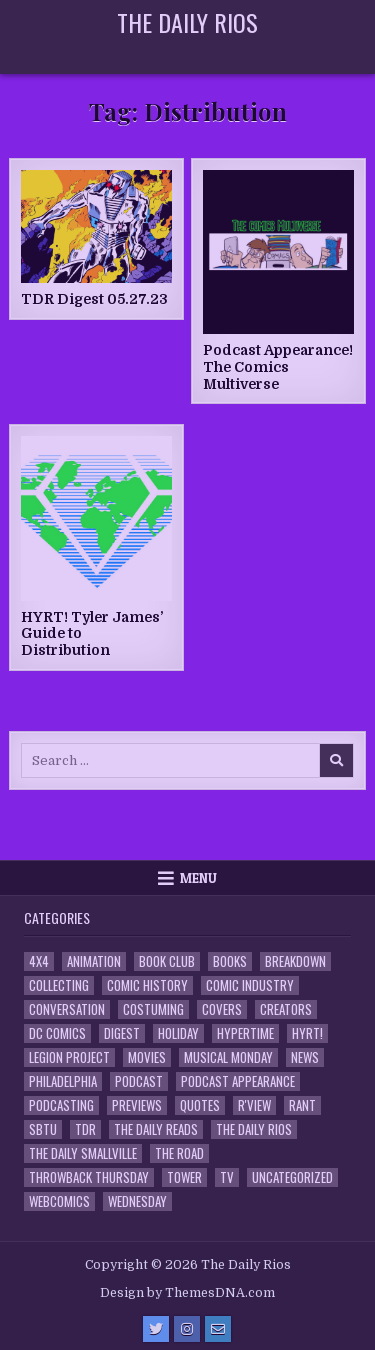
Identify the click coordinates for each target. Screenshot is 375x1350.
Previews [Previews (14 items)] (137, 1105)
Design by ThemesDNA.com (187, 1293)
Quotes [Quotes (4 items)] (200, 1105)
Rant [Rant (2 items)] (302, 1105)
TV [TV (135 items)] (227, 1177)
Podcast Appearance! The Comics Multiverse (278, 367)
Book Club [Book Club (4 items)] (167, 961)
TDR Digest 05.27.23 (94, 299)
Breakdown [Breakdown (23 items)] (295, 961)
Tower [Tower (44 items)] (184, 1177)
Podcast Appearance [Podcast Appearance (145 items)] (238, 1081)
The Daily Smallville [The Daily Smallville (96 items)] (83, 1153)
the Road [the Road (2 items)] (179, 1153)
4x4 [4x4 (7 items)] (39, 961)
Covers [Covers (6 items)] (222, 1009)
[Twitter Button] (156, 1329)
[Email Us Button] (218, 1329)
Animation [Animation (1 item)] (94, 961)
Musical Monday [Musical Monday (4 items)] (228, 1057)
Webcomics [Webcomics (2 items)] (59, 1201)
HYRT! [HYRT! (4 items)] (307, 1033)
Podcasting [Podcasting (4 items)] (61, 1105)
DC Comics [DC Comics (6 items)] (57, 1033)
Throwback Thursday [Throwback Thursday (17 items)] (89, 1177)
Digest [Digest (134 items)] (122, 1033)
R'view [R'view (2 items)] (254, 1105)
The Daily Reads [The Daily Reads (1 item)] (156, 1129)
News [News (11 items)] (305, 1057)
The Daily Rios (187, 22)
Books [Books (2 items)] (230, 961)
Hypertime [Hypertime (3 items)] (245, 1033)
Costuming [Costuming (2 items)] (153, 1009)
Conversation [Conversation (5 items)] (67, 1009)
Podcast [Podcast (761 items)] (139, 1081)
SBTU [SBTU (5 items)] (43, 1129)
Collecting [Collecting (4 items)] (59, 985)
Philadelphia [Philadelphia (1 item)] (63, 1081)
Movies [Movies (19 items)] (147, 1057)
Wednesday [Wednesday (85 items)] (137, 1201)
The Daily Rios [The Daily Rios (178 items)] (254, 1129)
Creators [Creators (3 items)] (286, 1009)
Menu (198, 878)
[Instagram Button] (187, 1329)
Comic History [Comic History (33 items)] (147, 985)
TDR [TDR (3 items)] (85, 1129)
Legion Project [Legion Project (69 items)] (69, 1057)
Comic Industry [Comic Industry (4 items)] (250, 985)
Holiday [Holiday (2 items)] (178, 1033)
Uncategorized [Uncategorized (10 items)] (292, 1177)
